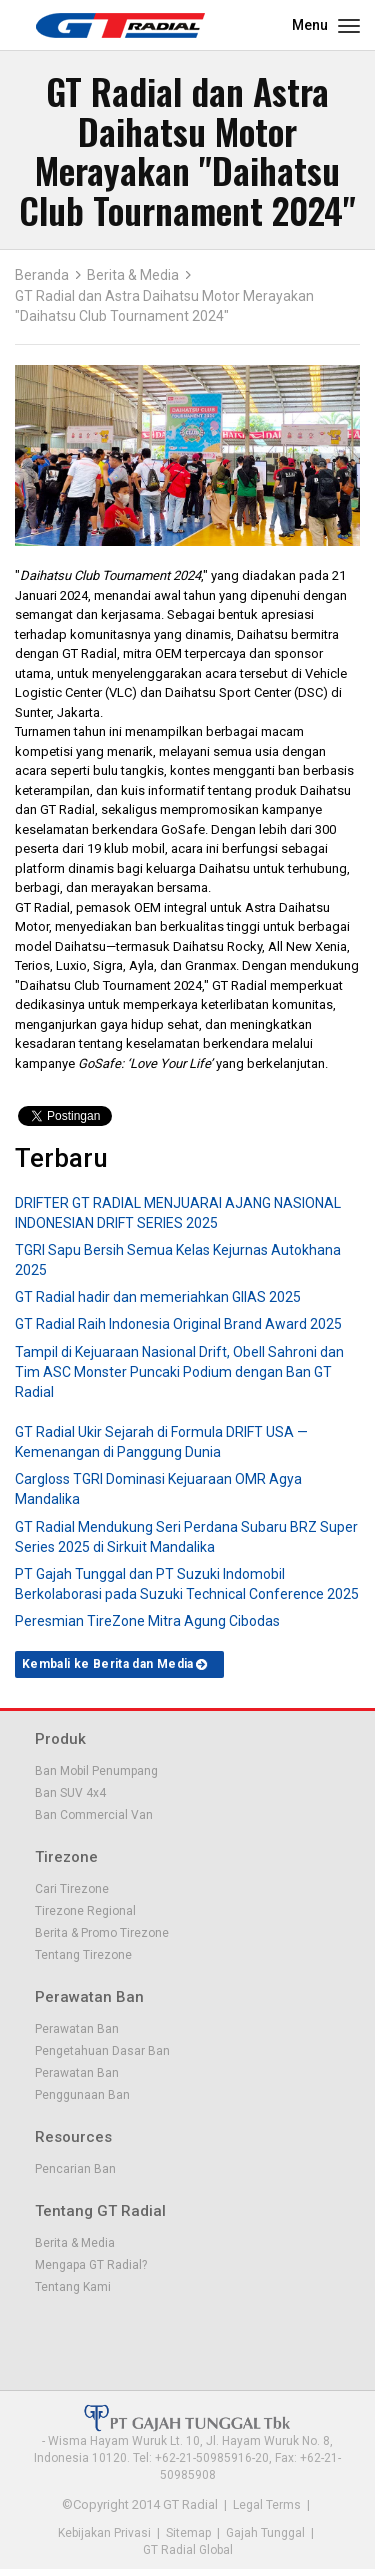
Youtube (115, 2333)
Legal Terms (267, 2505)
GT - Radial (120, 25)
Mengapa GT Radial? (91, 2265)
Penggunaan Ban (82, 2095)
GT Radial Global (188, 2550)
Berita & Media (133, 275)
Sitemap (188, 2533)
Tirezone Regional (85, 1911)
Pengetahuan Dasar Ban (102, 2051)
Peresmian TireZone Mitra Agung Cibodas (147, 1621)
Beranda (42, 275)
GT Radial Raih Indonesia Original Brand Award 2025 (178, 1324)
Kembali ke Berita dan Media (108, 1664)
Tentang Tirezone (83, 1955)
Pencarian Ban (75, 2169)
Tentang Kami (73, 2287)
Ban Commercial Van (94, 1815)
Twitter (81, 2333)
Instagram (149, 2333)
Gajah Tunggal (265, 2533)
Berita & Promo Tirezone (102, 1933)
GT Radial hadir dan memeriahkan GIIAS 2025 (158, 1297)
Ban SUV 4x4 (70, 1793)
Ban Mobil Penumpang (96, 1771)
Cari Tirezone (72, 1889)
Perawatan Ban (77, 2029)
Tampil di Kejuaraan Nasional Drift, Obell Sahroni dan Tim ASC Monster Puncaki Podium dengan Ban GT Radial (179, 1372)
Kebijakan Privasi (104, 2533)
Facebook (47, 2333)
